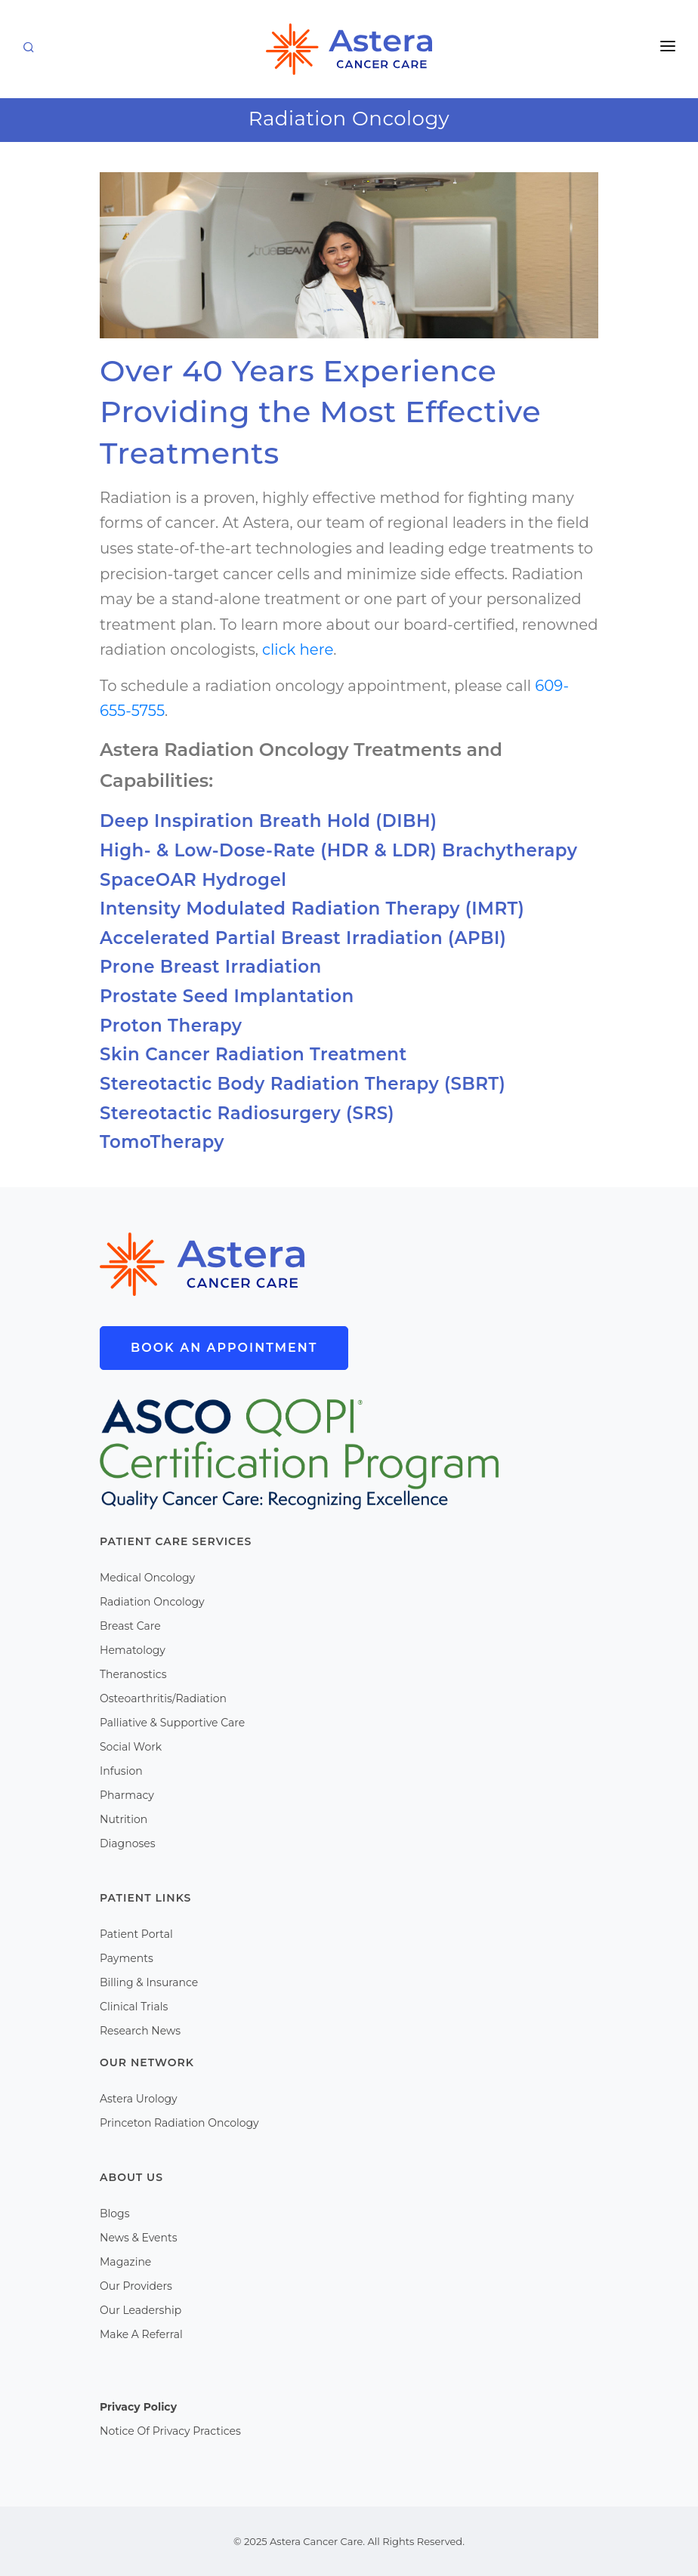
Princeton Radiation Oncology (179, 2123)
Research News (140, 2031)
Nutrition (123, 1819)
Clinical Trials (134, 2006)
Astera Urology (139, 2099)
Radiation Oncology (152, 1602)
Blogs (115, 2213)
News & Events (138, 2237)
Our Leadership (140, 2310)
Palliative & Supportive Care (172, 1722)
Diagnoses (128, 1843)
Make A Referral (141, 2334)
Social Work (131, 1747)
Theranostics (133, 1674)
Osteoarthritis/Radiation (163, 1698)
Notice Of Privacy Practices (170, 2431)
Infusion (121, 1771)
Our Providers (136, 2286)
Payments (126, 1958)
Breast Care (130, 1626)
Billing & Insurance (149, 1982)
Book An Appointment (224, 1347)
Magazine (125, 2262)
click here (297, 649)
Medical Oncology (147, 1577)
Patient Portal (136, 1934)
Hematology (132, 1650)
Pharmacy (127, 1795)
